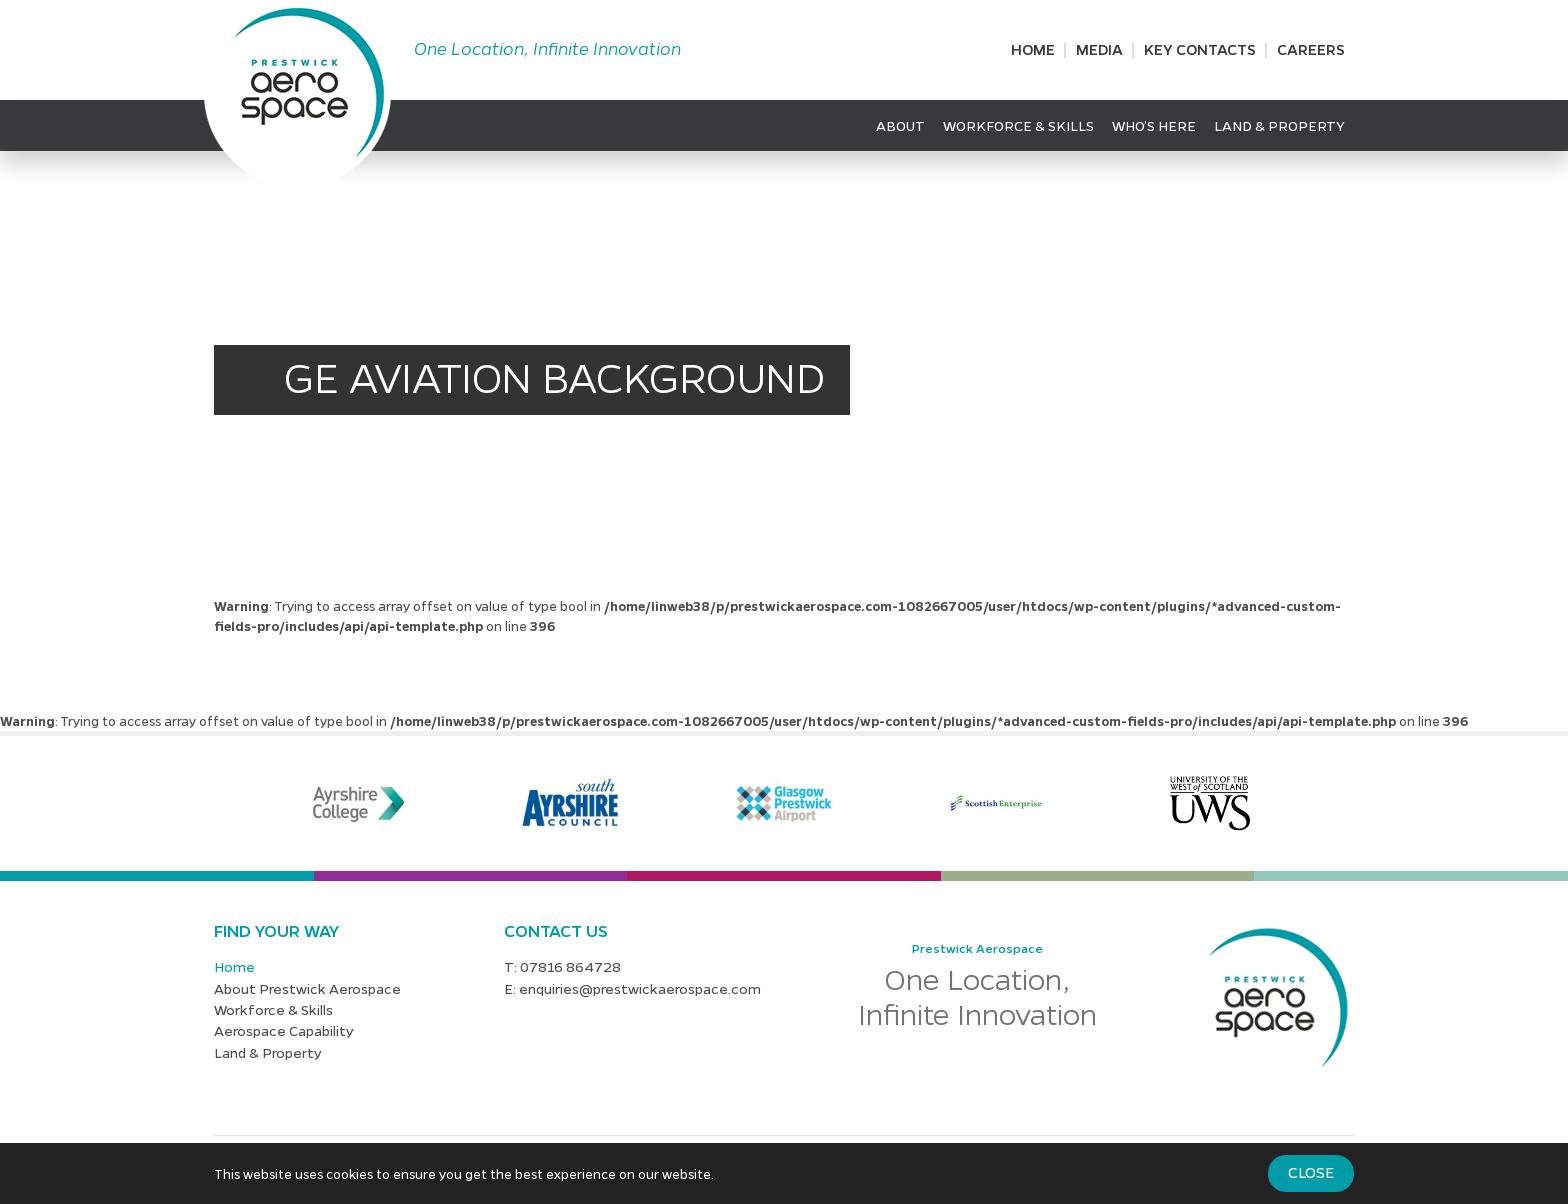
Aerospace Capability (284, 1030)
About (900, 125)
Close (1311, 1172)
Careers (1311, 49)
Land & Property (1279, 125)
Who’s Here (1154, 125)
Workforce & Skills (1018, 125)
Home (1033, 49)
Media (1099, 49)
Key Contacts (1200, 49)
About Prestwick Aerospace (307, 988)
